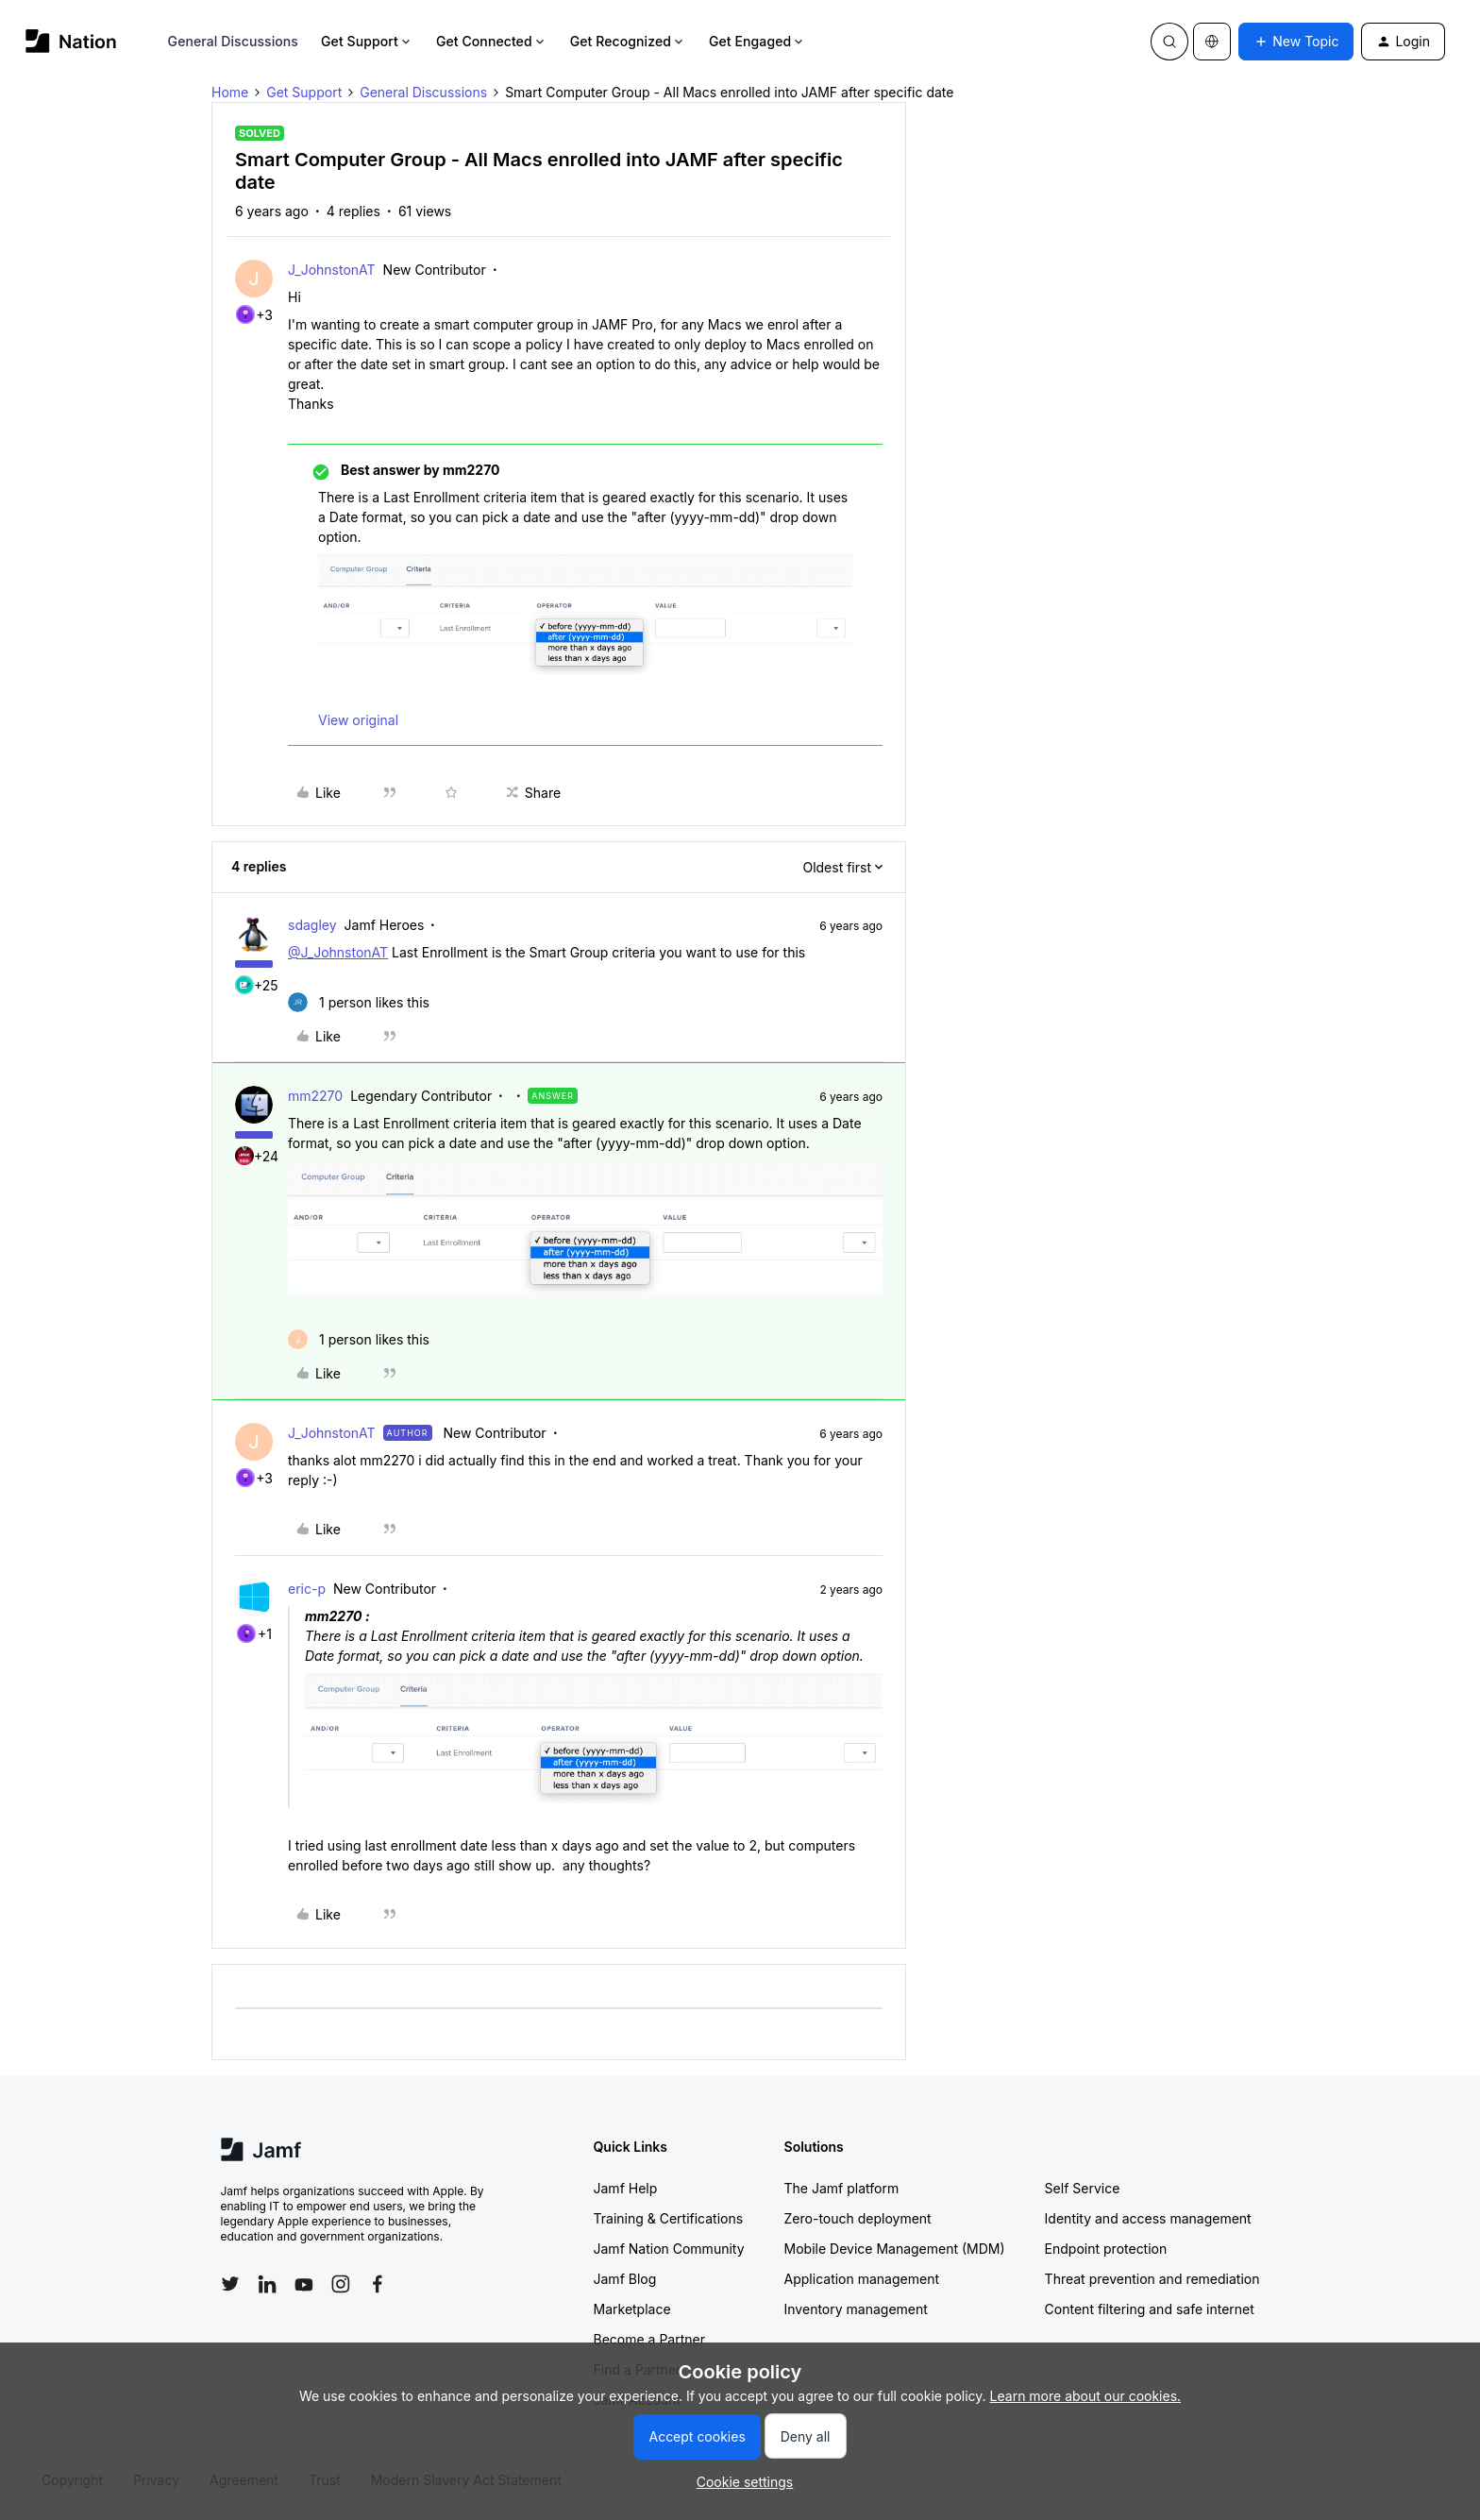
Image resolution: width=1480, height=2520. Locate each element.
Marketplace (632, 2309)
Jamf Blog (625, 2279)
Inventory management (856, 2309)
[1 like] (358, 1002)
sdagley (312, 925)
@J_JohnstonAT (338, 952)
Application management (861, 2279)
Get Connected (491, 41)
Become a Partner (649, 2339)
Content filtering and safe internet (1149, 2309)
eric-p (307, 1589)
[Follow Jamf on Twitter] (230, 2284)
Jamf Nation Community (669, 2249)
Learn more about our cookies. (1086, 2396)
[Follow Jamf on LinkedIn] (267, 2284)
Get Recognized (628, 41)
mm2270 (315, 1096)
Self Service (1082, 2188)
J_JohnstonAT (332, 270)
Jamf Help (626, 2188)
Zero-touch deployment (858, 2218)
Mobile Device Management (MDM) (894, 2249)
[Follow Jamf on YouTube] (303, 2284)
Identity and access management (1148, 2218)
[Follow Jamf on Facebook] (377, 2284)
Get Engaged (757, 41)
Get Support (367, 41)
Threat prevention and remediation (1152, 2279)
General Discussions (233, 41)
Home (229, 92)
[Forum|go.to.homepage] (71, 41)
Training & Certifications (669, 2218)
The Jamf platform (842, 2188)
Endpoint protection (1106, 2249)
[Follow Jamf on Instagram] (340, 2284)
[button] (1296, 41)
